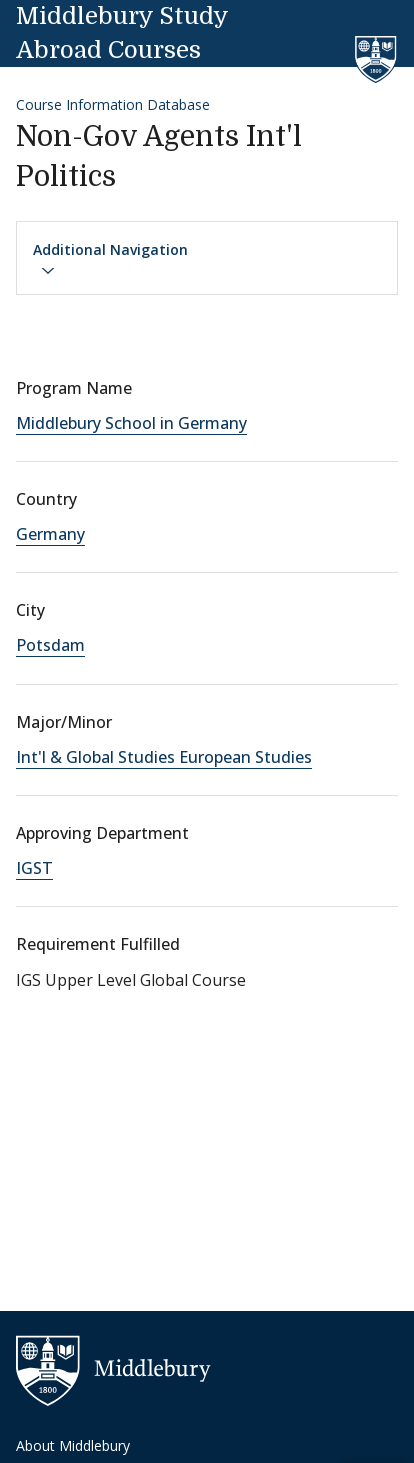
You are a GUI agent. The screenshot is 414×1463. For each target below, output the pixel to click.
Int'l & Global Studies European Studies (164, 757)
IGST (34, 868)
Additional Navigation (110, 259)
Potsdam (50, 645)
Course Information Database (113, 104)
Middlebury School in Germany (131, 423)
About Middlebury (73, 1445)
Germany (50, 534)
